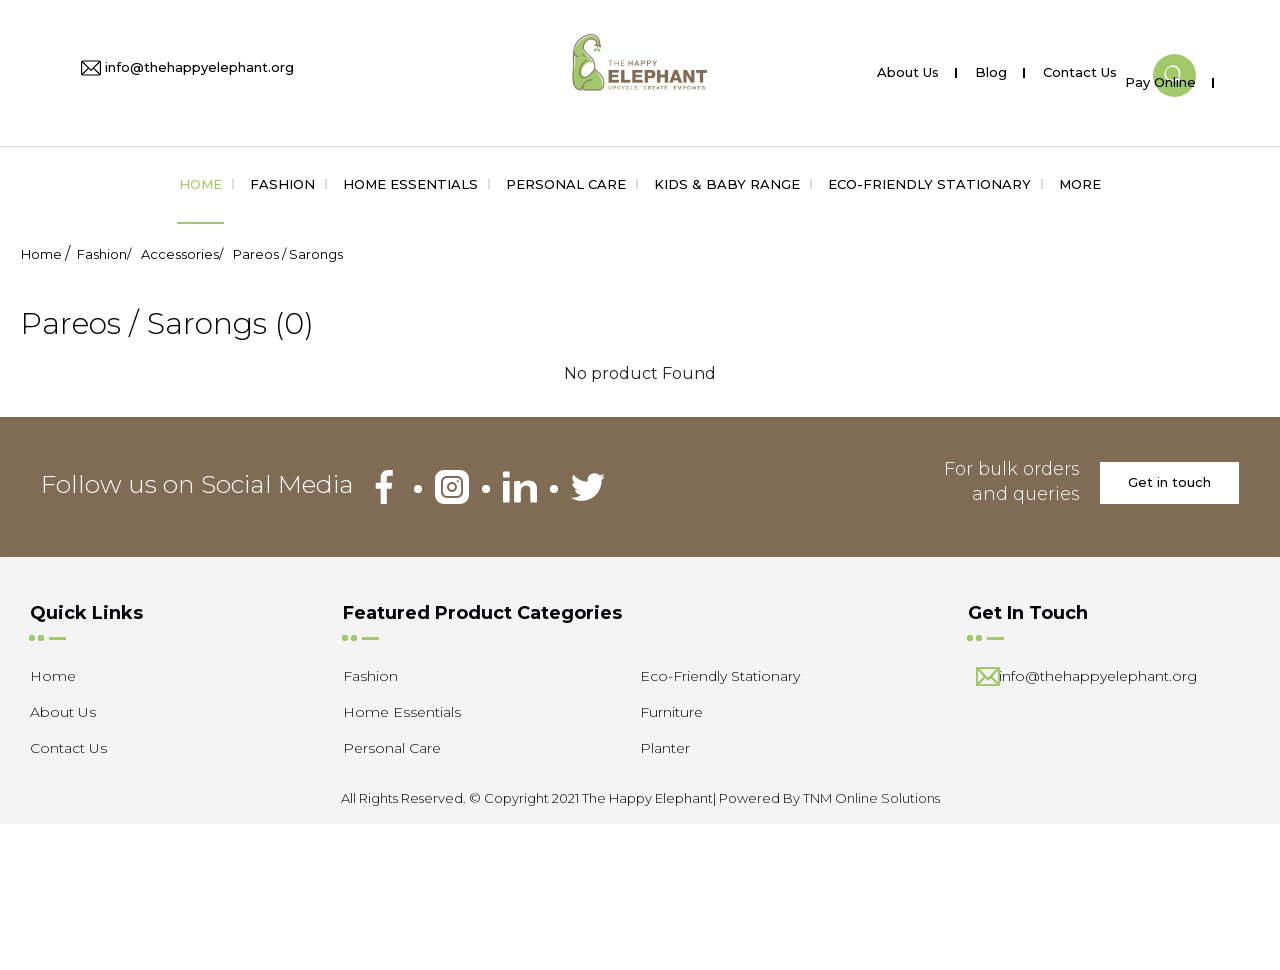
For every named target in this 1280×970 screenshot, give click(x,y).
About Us (908, 68)
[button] (1174, 59)
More (1080, 184)
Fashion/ (104, 254)
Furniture (671, 712)
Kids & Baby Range (727, 184)
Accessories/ (182, 254)
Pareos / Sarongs (288, 254)
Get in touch (1169, 482)
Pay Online (1160, 78)
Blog (991, 68)
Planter (665, 748)
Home (200, 184)
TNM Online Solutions (871, 798)
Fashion (282, 184)
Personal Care (566, 184)
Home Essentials (410, 184)
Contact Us (1080, 68)
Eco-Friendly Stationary (929, 184)
